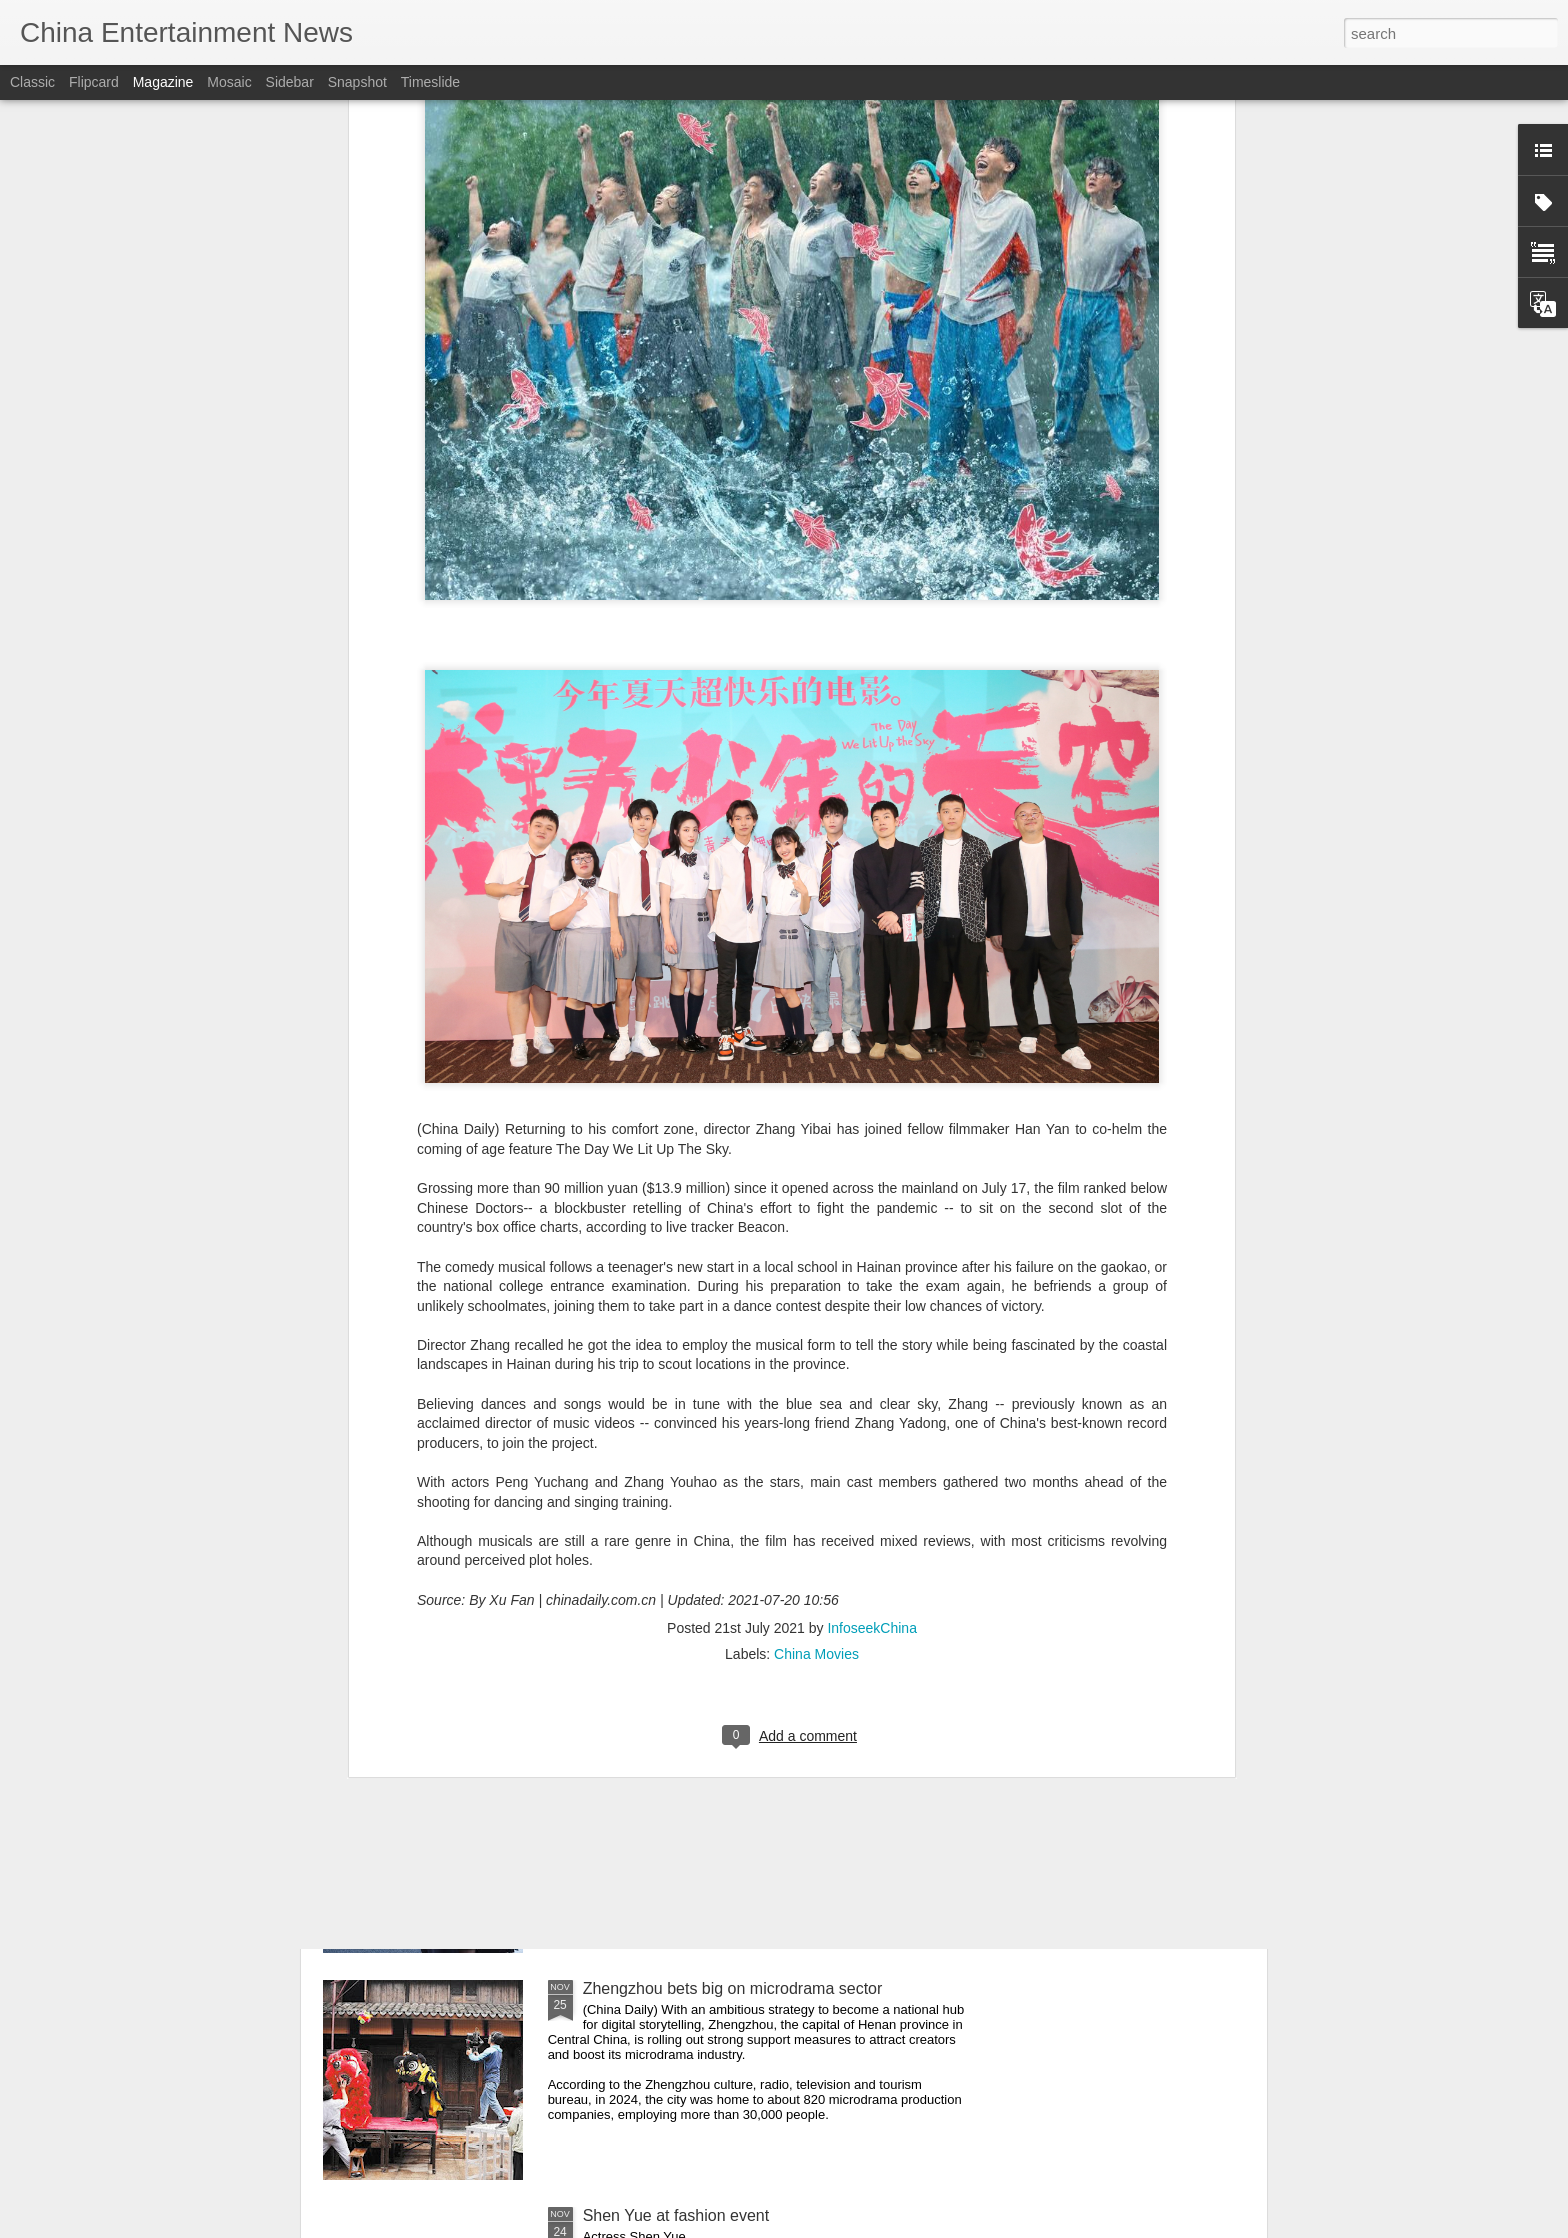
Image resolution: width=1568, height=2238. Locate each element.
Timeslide (430, 82)
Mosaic (229, 82)
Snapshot (357, 82)
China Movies (816, 1418)
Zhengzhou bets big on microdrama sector (733, 1988)
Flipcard (94, 82)
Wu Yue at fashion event (669, 1761)
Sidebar (290, 82)
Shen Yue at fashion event (676, 2215)
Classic (32, 82)
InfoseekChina (872, 1392)
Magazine (163, 82)
